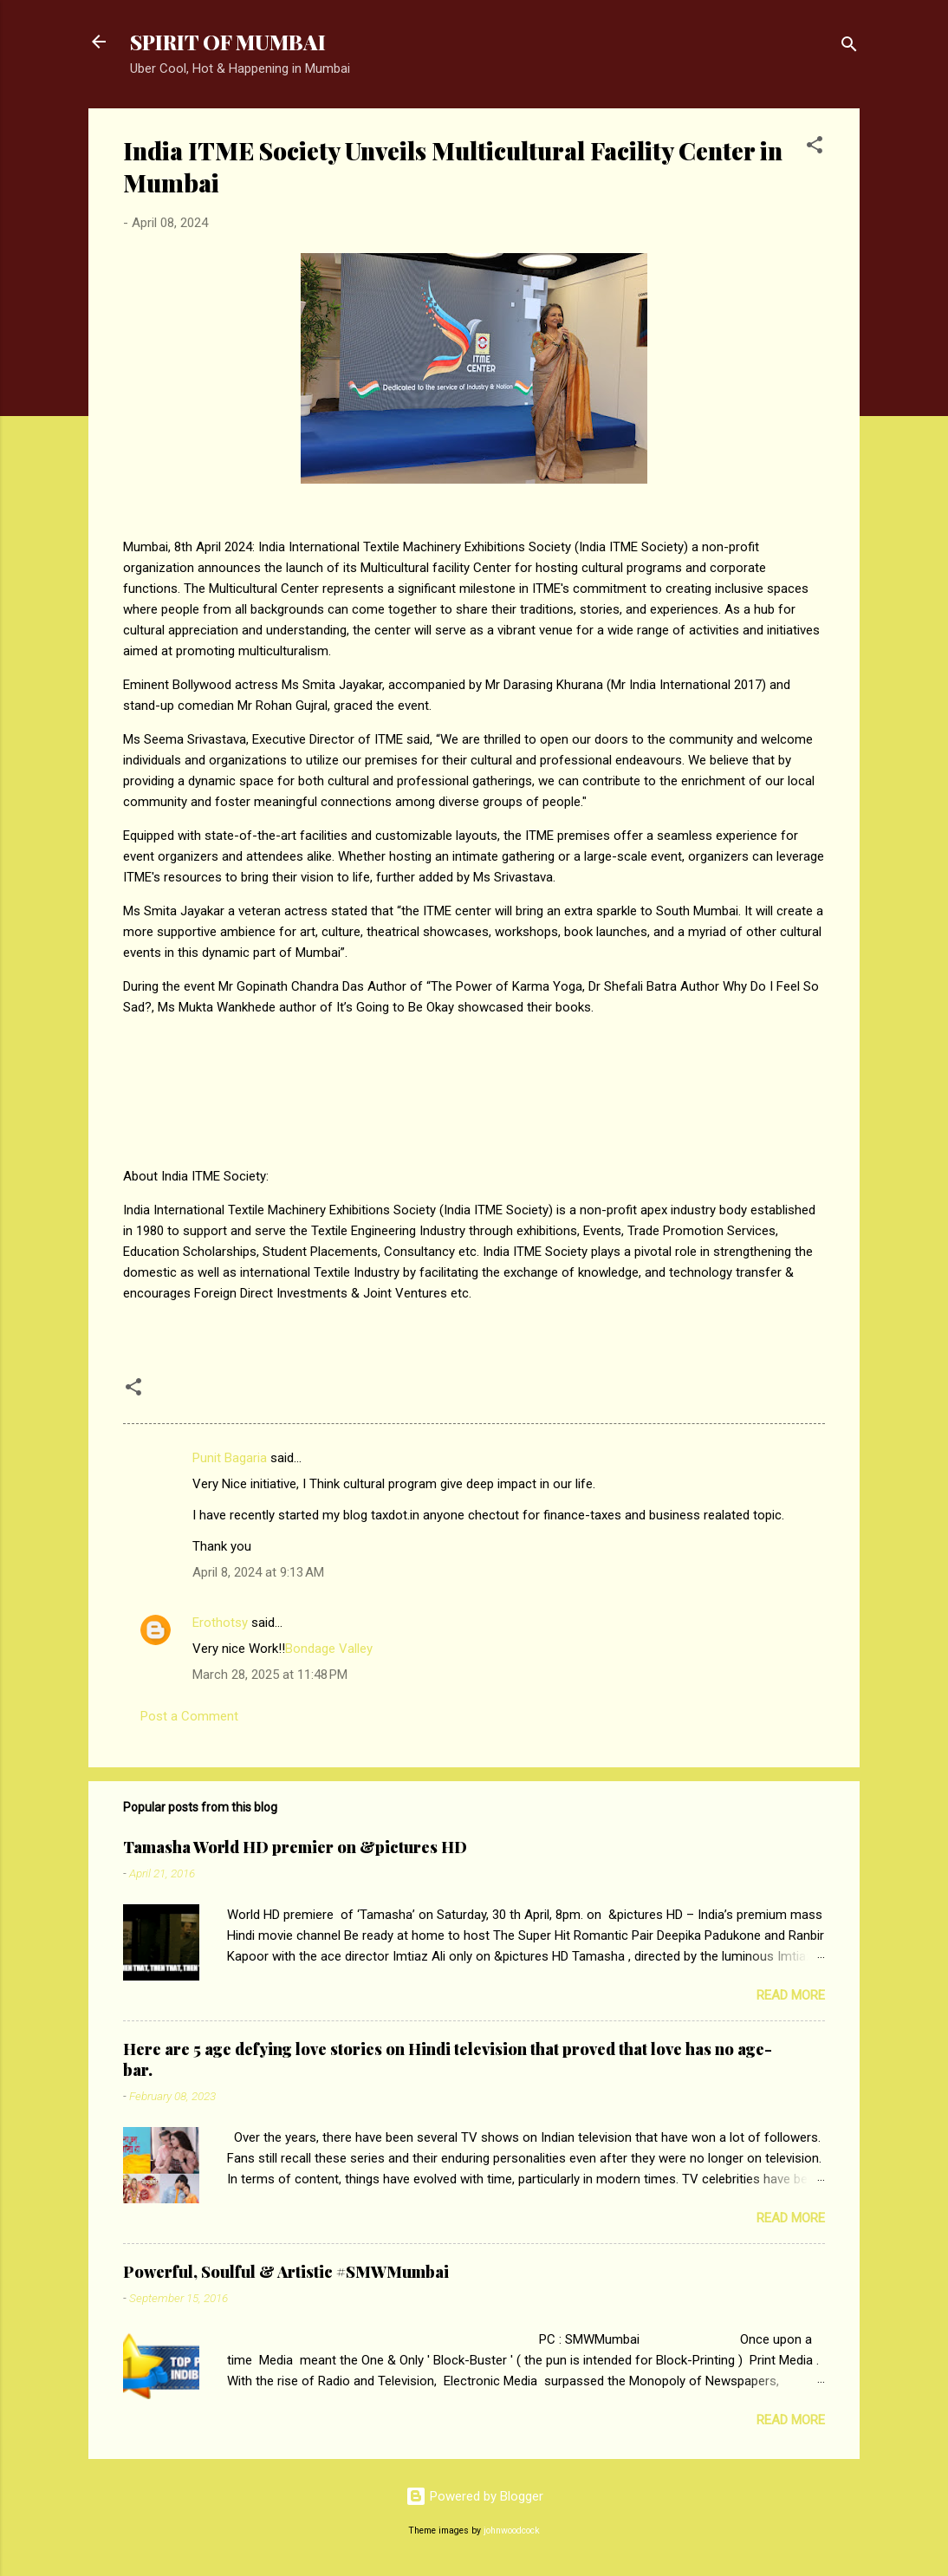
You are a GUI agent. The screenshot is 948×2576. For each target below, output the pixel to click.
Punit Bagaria (229, 1458)
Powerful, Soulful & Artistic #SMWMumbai (286, 2271)
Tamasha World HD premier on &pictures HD (295, 1847)
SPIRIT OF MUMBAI (228, 41)
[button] (814, 147)
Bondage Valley (329, 1648)
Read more (790, 1995)
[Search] (849, 47)
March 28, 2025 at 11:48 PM (269, 1674)
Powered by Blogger (474, 2496)
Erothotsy (220, 1622)
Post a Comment (189, 1716)
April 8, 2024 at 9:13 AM (258, 1572)
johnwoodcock (512, 2530)
